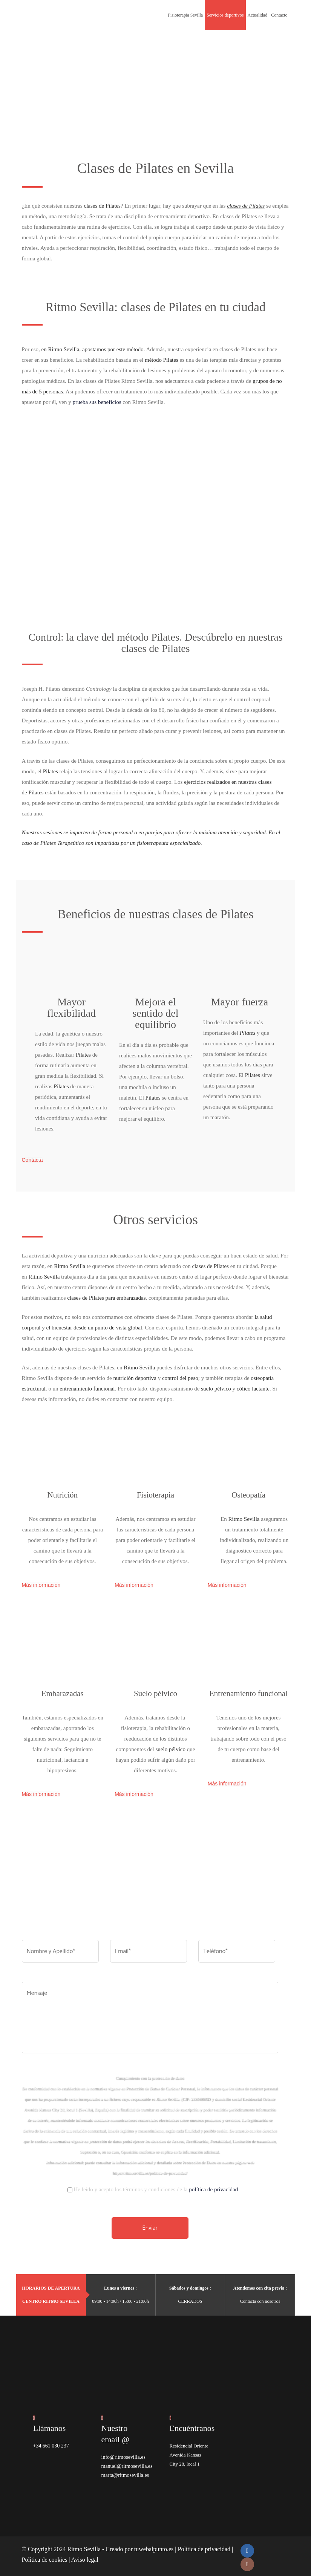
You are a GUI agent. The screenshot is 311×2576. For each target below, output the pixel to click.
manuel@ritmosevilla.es (125, 2463)
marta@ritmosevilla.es (123, 2472)
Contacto (279, 15)
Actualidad (258, 15)
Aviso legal (84, 2557)
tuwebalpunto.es (153, 2546)
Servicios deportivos (225, 15)
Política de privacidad (204, 2546)
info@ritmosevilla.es (121, 2454)
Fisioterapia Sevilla (185, 15)
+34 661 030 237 (50, 2443)
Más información (41, 1582)
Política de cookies (44, 2557)
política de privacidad (213, 2187)
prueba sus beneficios (96, 400)
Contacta (32, 1158)
